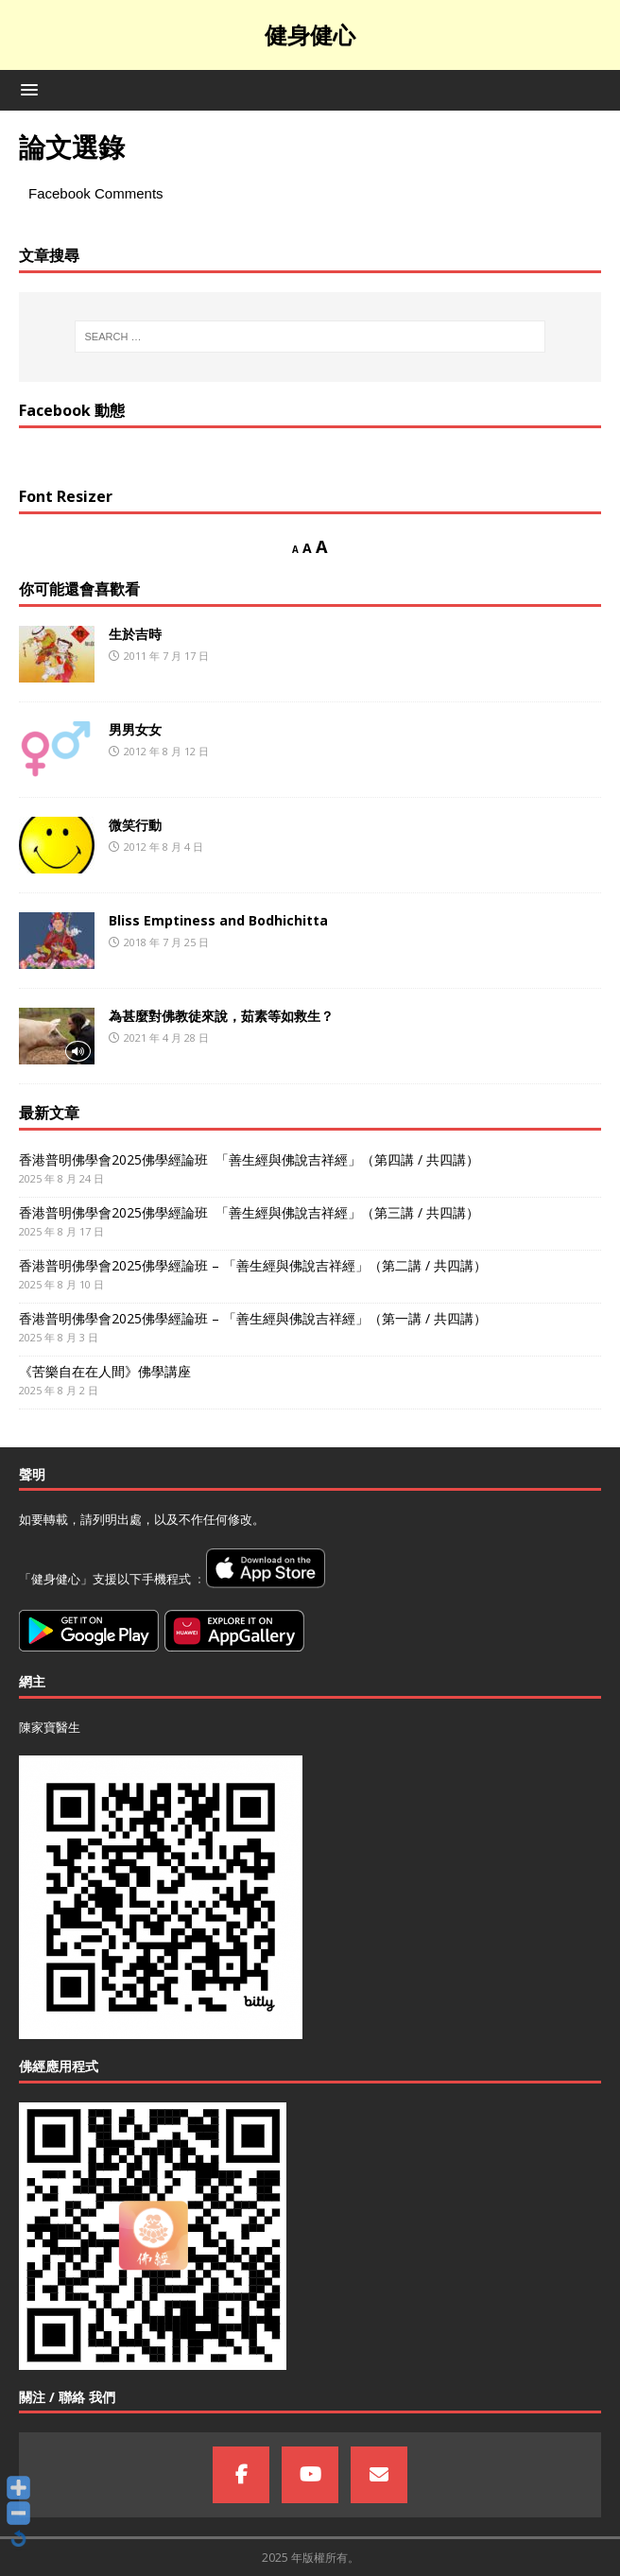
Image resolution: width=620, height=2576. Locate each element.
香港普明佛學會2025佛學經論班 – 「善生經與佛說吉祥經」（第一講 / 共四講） (253, 1318)
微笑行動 (135, 825)
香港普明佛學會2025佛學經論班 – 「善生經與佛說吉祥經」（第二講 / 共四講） (253, 1265)
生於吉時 (135, 634)
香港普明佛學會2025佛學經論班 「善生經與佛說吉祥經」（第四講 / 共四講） (249, 1159)
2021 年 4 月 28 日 (166, 1037)
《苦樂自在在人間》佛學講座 (105, 1371)
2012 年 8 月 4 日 (163, 846)
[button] (26, 89)
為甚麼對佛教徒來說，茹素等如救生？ (221, 1016)
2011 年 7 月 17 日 (166, 655)
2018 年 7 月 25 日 (166, 942)
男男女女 (135, 729)
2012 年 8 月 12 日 (166, 751)
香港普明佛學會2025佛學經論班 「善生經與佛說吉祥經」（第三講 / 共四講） (249, 1212)
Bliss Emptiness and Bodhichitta (218, 920)
